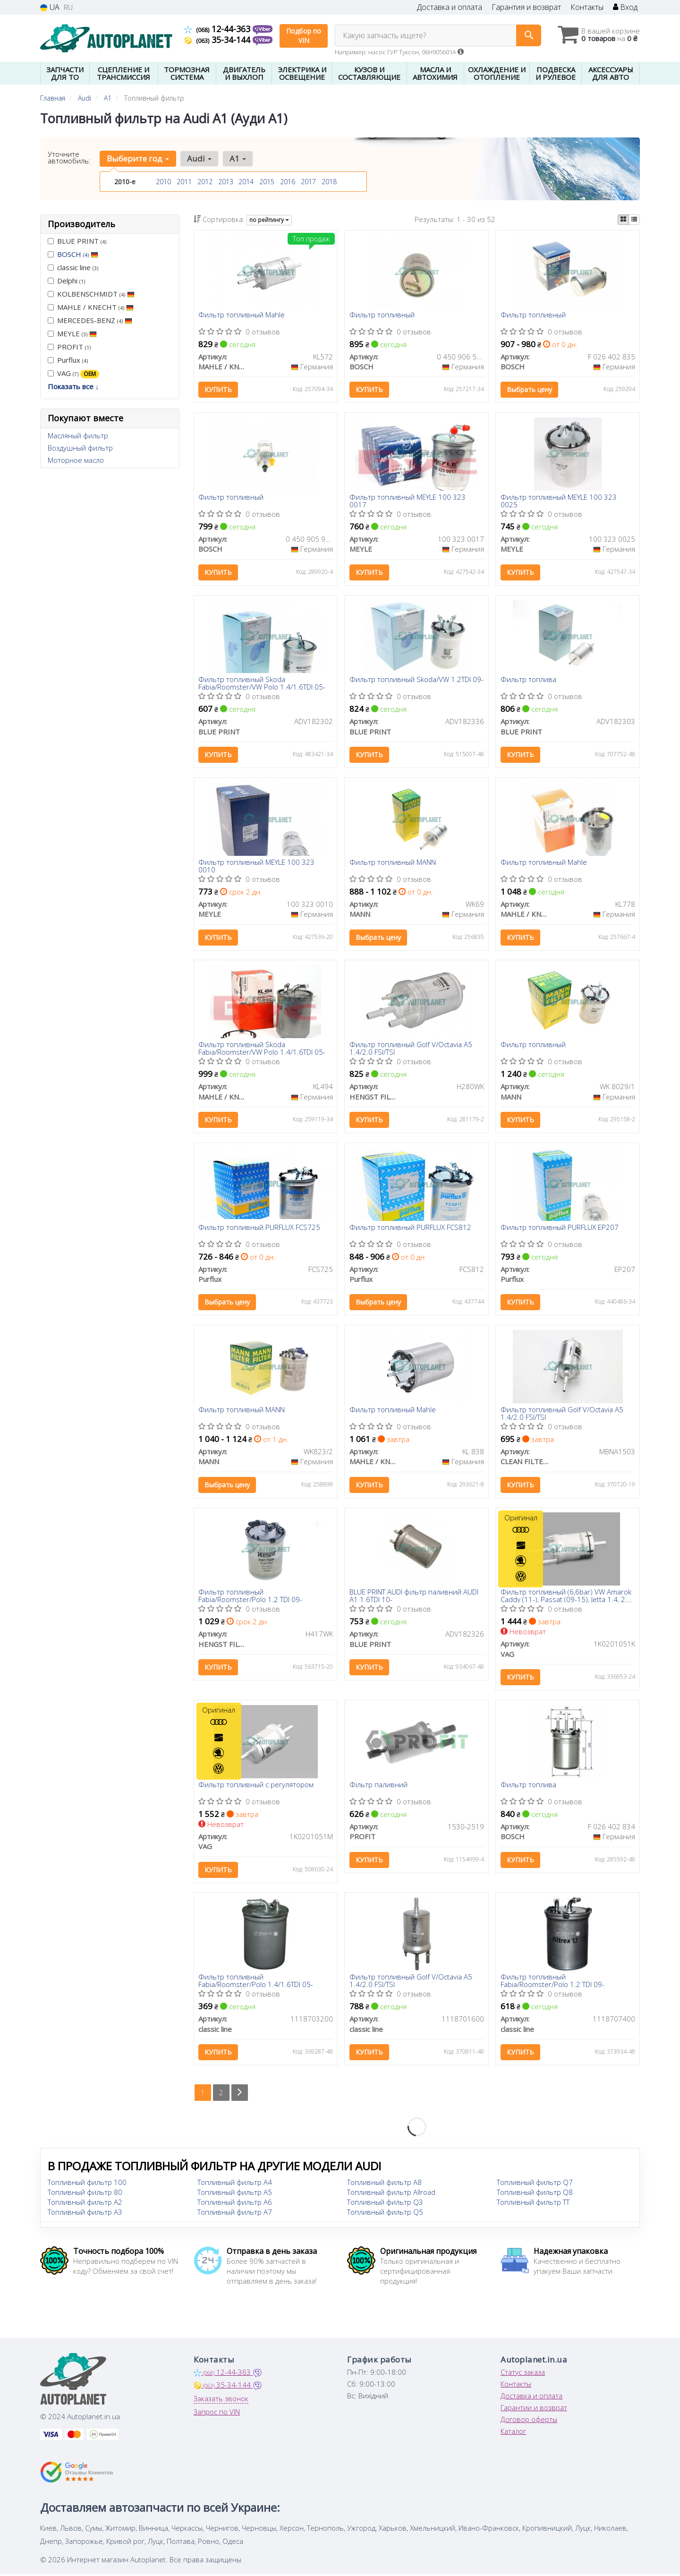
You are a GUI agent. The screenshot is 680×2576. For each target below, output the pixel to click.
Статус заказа (523, 2374)
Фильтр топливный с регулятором (256, 1786)
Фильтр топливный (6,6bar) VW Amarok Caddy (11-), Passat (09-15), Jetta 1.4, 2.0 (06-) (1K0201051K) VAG (566, 1597)
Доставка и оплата (449, 7)
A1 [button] (238, 158)
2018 (329, 181)
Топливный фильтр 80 (85, 2194)
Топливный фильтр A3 (85, 2213)
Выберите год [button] (138, 158)
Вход (625, 7)
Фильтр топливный (382, 315)
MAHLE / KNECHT (91, 307)
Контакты (587, 7)
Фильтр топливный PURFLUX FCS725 (260, 1228)
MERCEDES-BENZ (90, 320)
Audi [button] (199, 158)
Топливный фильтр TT (533, 2204)
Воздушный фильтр (80, 447)
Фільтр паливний (378, 1786)
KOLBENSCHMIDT (91, 294)
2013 (225, 181)
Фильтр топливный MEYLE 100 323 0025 (559, 501)
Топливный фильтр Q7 (535, 2184)
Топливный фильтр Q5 (385, 2213)
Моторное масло (76, 460)
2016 (287, 181)
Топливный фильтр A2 (85, 2204)
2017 (308, 181)
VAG (73, 373)
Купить (218, 389)
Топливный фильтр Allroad (391, 2194)
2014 (246, 181)
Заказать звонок (221, 2400)
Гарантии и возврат (534, 2409)
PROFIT (69, 346)
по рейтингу (269, 220)
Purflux (68, 360)
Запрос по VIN (217, 2413)
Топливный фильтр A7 (234, 2213)
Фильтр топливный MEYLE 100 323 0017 (407, 501)
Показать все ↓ (73, 386)
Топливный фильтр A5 (234, 2194)
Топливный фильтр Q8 (535, 2194)
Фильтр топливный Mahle (242, 315)
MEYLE (72, 333)
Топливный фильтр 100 (87, 2184)
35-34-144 (218, 39)
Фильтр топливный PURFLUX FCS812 (410, 1228)
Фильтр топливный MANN (392, 863)
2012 (204, 181)
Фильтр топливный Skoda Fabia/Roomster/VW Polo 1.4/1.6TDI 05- (262, 683)
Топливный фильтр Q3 (385, 2204)
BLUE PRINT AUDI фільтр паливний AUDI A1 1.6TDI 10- (413, 1597)
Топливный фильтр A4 (234, 2184)
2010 (163, 181)
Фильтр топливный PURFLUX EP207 (560, 1228)
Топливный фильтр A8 (384, 2184)
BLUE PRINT (77, 241)
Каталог (513, 2433)
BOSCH (77, 254)
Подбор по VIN (303, 35)
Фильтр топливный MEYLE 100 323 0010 (257, 866)
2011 (184, 181)
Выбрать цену (529, 389)
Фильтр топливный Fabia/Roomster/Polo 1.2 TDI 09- (251, 1597)
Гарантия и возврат (526, 7)
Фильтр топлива (528, 680)
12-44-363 (218, 28)
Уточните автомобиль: (69, 157)
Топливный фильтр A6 (234, 2204)
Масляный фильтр (78, 435)
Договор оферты (529, 2421)
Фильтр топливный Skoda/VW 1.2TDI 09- (416, 680)
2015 (266, 181)
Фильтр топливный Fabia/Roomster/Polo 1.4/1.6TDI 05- (256, 1982)
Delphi (66, 280)
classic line (73, 267)
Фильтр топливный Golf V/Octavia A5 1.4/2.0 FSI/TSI (410, 1048)
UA (50, 7)
